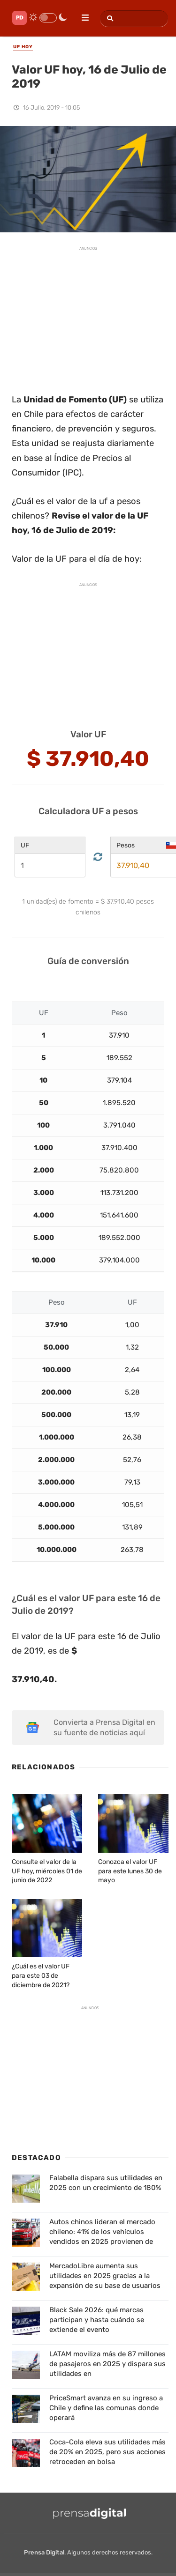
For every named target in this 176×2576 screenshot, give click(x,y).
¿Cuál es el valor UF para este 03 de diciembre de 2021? (40, 1975)
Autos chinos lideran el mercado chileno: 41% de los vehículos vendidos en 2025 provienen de (102, 2232)
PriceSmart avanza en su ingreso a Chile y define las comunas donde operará (106, 2408)
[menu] (81, 14)
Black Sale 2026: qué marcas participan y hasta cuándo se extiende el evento (96, 2320)
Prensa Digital (44, 2552)
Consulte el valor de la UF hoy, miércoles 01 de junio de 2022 (47, 1871)
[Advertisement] (88, 314)
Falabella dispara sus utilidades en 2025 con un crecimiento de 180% (105, 2183)
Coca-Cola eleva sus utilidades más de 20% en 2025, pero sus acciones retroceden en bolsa (107, 2452)
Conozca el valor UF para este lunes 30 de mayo (130, 1871)
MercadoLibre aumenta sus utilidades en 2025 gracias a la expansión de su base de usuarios (105, 2276)
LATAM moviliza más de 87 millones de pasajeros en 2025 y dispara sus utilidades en (107, 2364)
